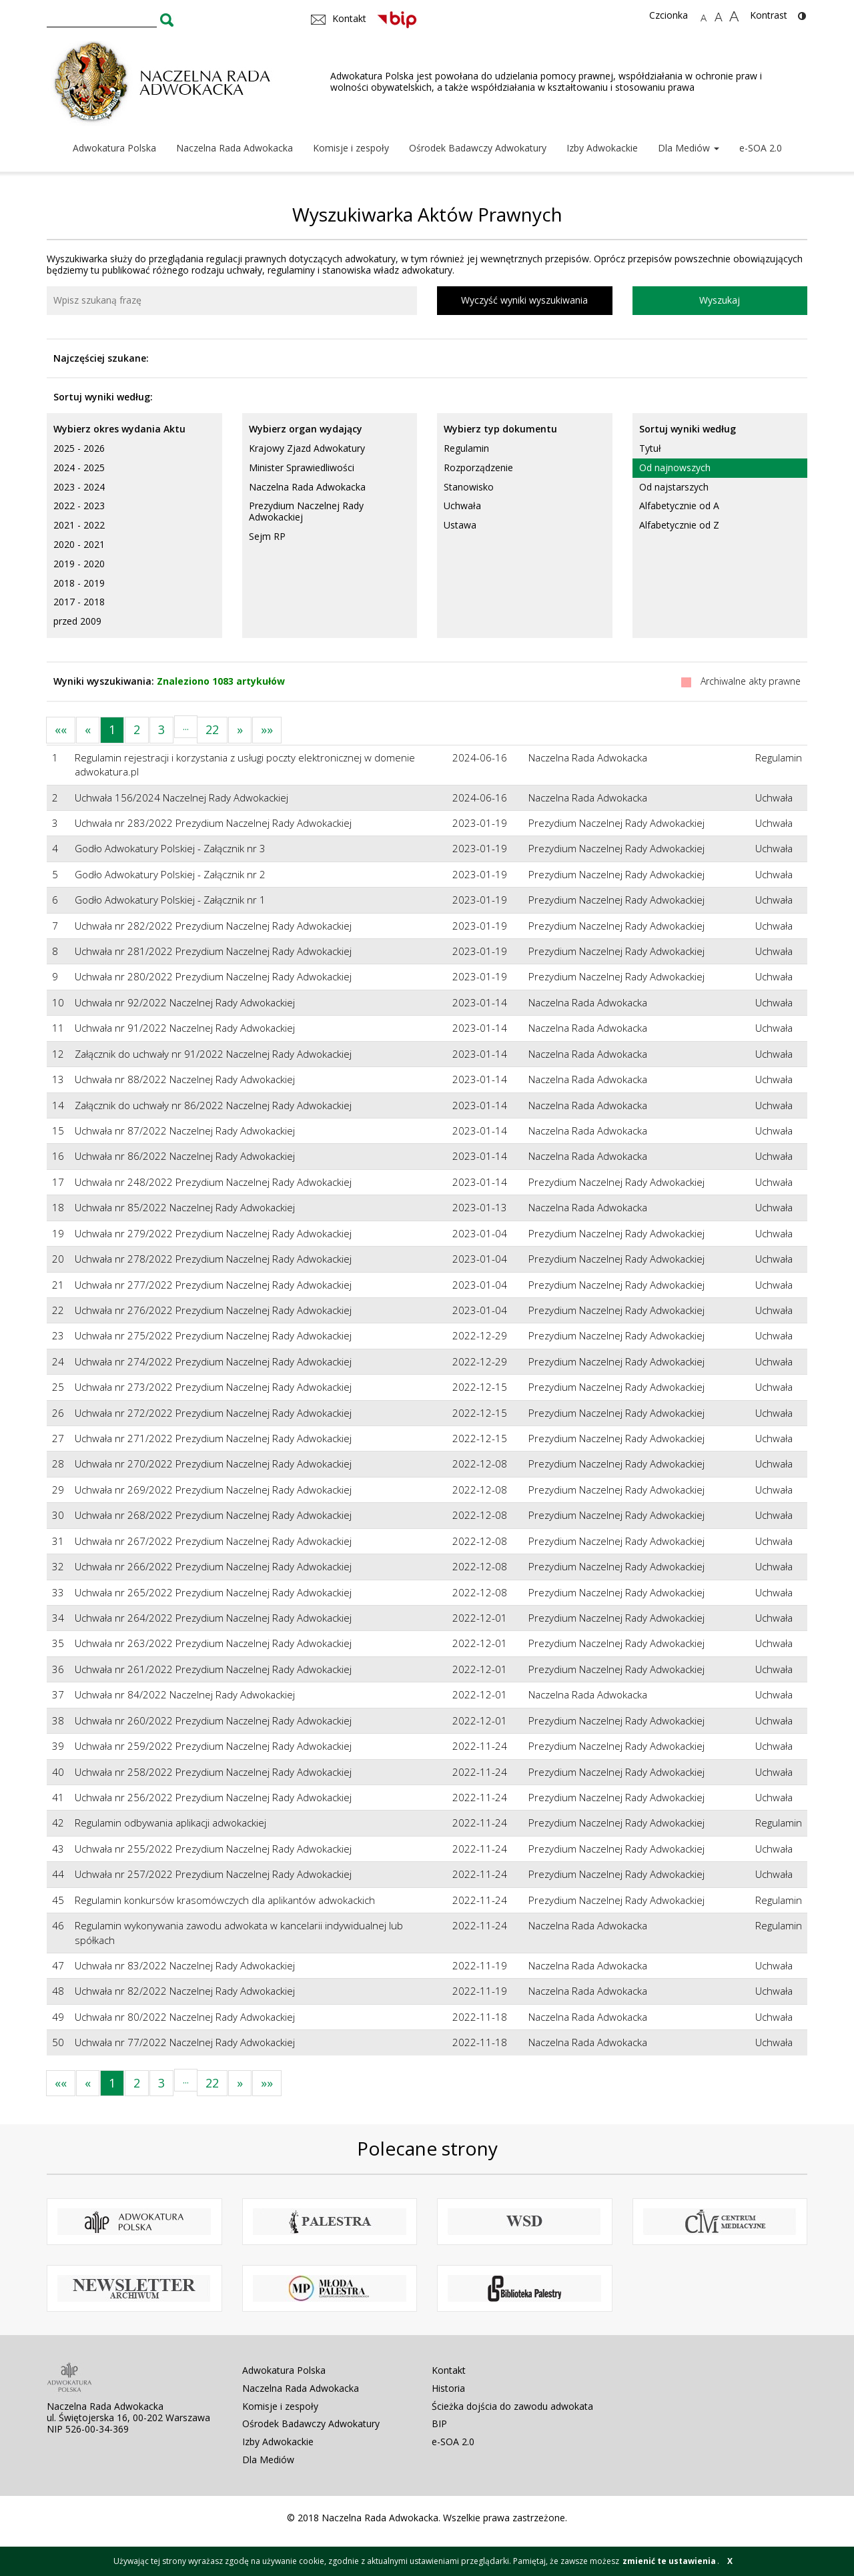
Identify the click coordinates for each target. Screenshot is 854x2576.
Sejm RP (267, 536)
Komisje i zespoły (351, 147)
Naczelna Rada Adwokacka (234, 147)
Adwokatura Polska (114, 147)
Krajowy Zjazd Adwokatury (307, 448)
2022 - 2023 (79, 505)
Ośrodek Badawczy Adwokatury (477, 147)
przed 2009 (77, 621)
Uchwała (462, 505)
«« (61, 729)
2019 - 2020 (79, 563)
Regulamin (466, 448)
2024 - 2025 (79, 467)
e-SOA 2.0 (760, 147)
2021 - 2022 (79, 525)
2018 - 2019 (79, 583)
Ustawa (460, 525)
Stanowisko (469, 486)
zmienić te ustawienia (669, 2561)
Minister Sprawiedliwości (301, 467)
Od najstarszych (674, 486)
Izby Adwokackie (602, 147)
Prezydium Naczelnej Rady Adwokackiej (306, 511)
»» (267, 729)
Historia (448, 2388)
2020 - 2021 (79, 544)
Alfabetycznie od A (679, 505)
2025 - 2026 (79, 448)
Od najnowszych (675, 467)
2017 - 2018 (79, 601)
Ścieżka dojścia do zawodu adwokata (512, 2406)
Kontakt (449, 2370)
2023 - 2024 (79, 486)
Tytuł (650, 448)
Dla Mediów (688, 147)
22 (212, 729)
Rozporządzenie (478, 467)
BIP (439, 2423)
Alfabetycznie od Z (679, 525)
